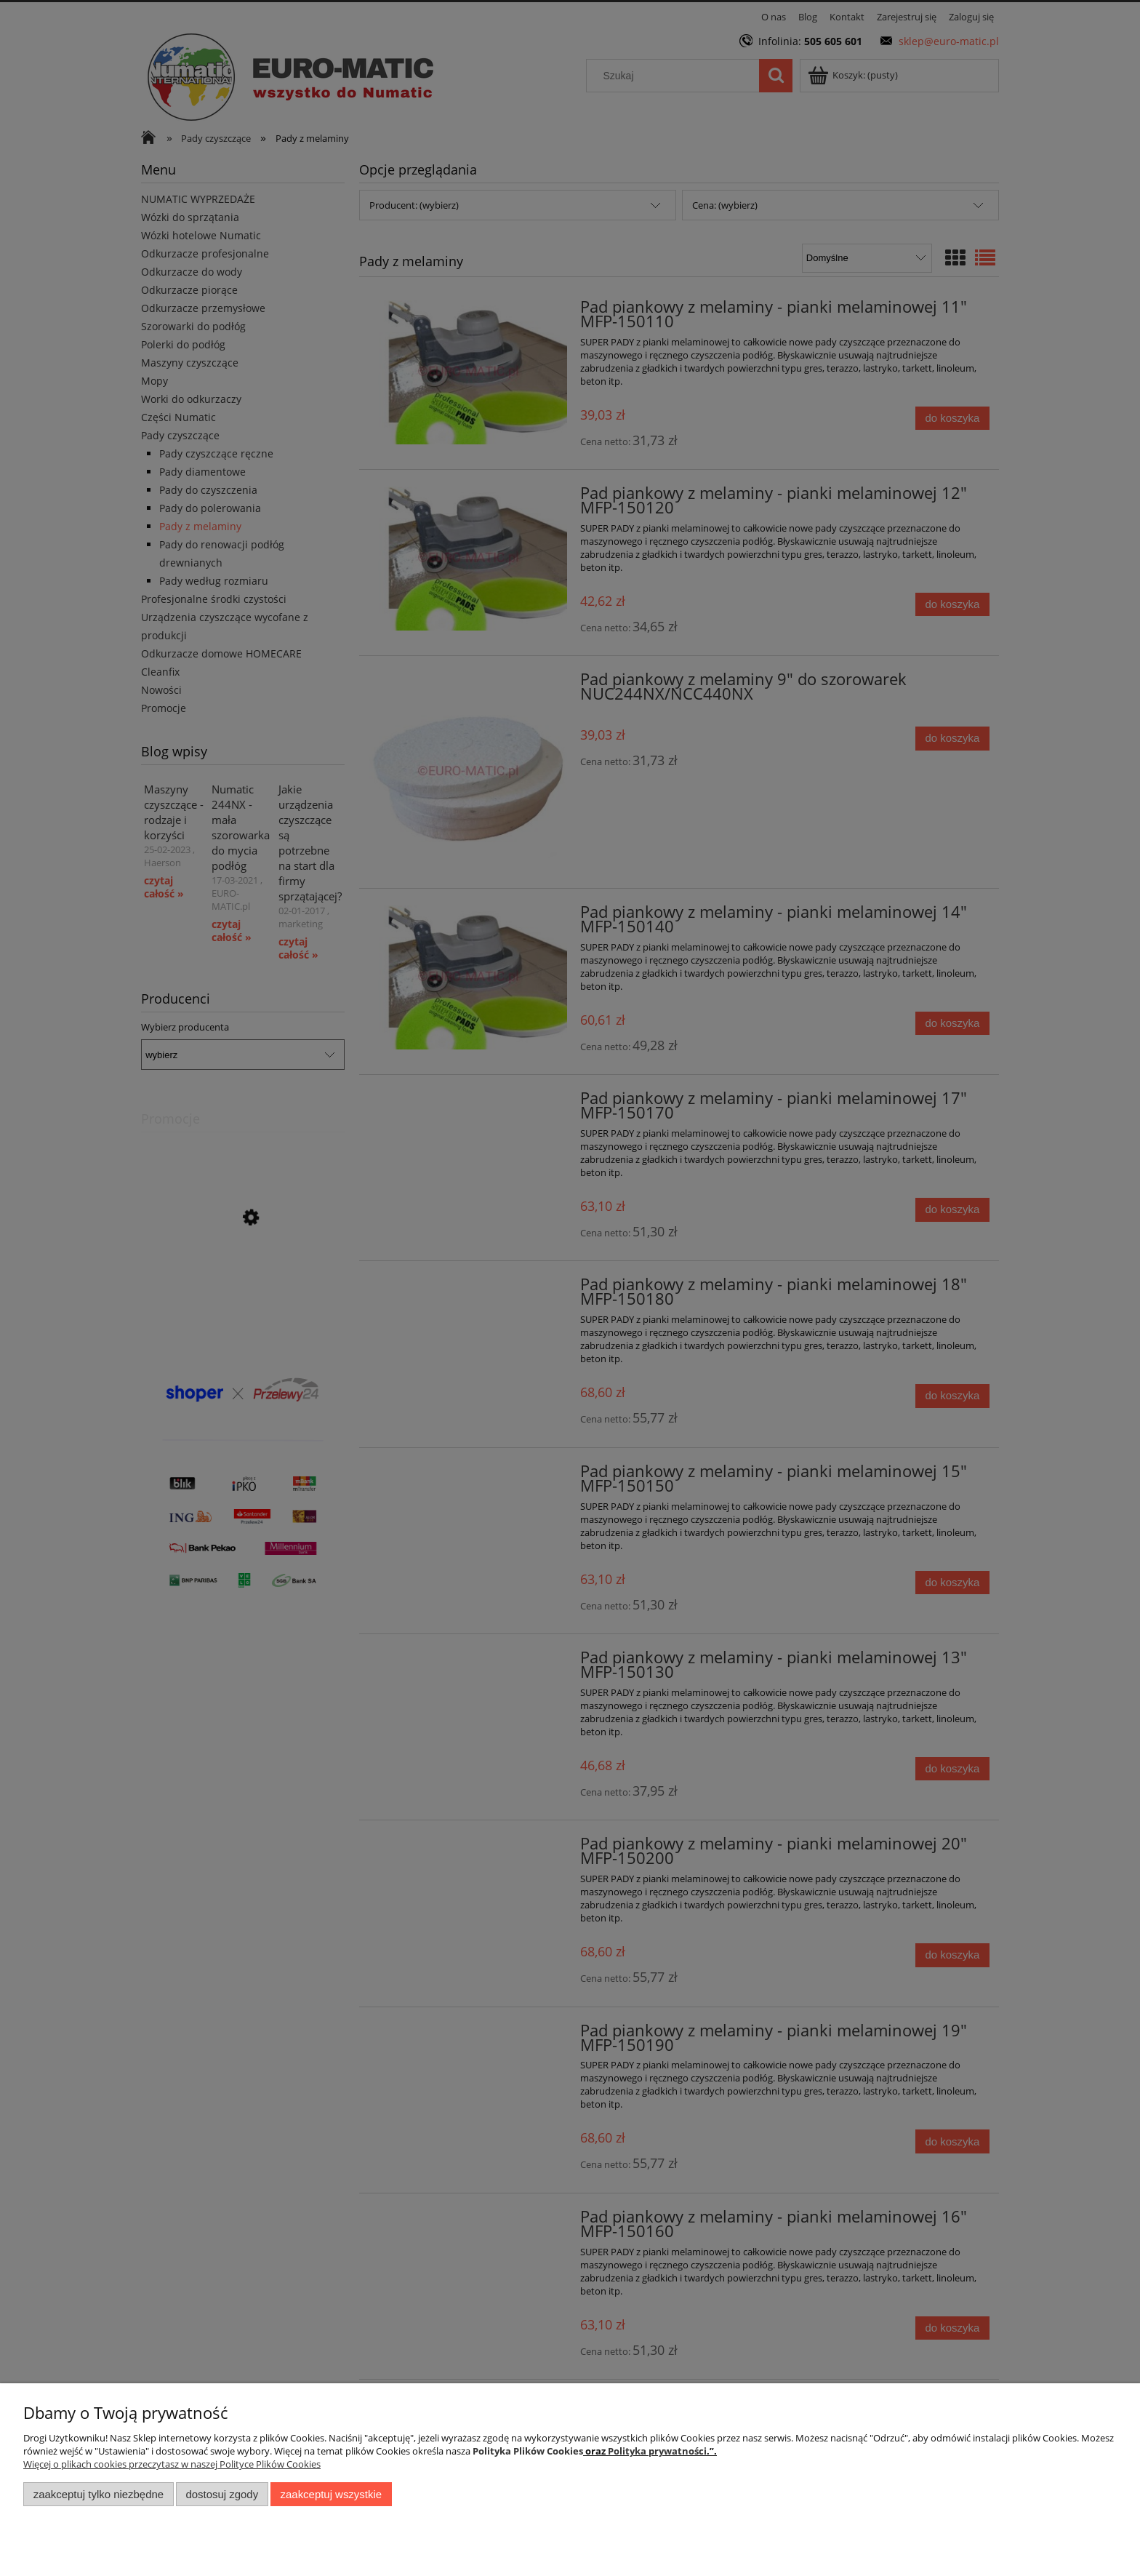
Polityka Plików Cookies (528, 2450)
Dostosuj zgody (221, 2494)
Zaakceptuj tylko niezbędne (98, 2494)
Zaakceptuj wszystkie (331, 2494)
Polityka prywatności (657, 2450)
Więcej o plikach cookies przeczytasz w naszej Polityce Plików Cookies (172, 2464)
